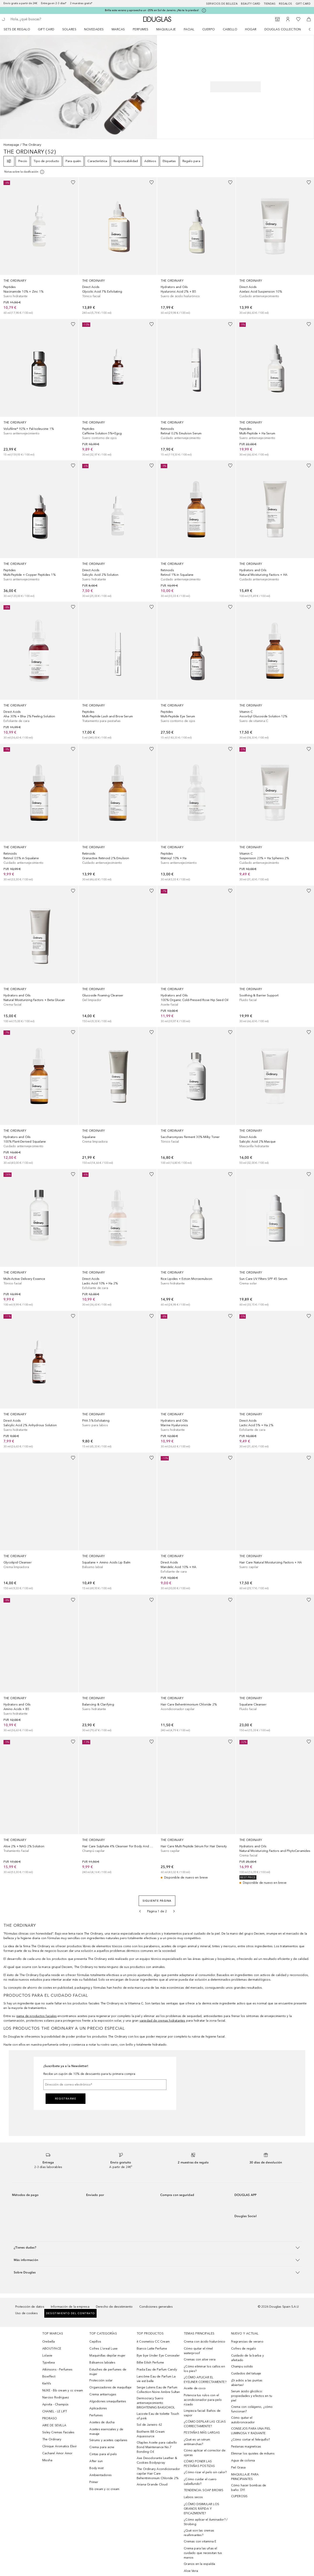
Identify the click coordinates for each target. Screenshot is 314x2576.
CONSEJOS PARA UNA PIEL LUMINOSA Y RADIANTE (251, 2431)
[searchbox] (42, 19)
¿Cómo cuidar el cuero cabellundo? (200, 2481)
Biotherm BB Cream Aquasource (151, 2434)
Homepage (11, 145)
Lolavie (47, 2355)
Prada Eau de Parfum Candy (157, 2369)
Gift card (303, 3)
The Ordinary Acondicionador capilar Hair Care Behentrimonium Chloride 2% (158, 2473)
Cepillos (95, 2341)
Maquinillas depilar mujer (107, 2355)
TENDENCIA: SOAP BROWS (203, 2490)
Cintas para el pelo (103, 2454)
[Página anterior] (140, 1911)
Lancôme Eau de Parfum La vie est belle (156, 2379)
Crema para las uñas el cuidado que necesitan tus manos (203, 2553)
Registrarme (65, 2098)
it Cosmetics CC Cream (153, 2341)
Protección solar (101, 2380)
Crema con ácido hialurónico (204, 2341)
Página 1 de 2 (157, 1911)
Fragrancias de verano (247, 2341)
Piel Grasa (238, 2467)
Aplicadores (98, 2408)
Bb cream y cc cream (104, 2489)
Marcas (118, 29)
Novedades (94, 29)
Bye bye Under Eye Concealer (158, 2355)
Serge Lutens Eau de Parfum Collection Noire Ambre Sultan (158, 2390)
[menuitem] (20, 29)
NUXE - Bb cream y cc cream (62, 2390)
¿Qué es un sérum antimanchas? (197, 2442)
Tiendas (270, 3)
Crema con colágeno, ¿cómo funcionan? (252, 2409)
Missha (47, 2460)
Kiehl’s (46, 2383)
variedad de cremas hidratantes (162, 2020)
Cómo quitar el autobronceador (243, 2420)
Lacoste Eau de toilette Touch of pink (158, 2416)
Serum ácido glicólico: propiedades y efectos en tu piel (251, 2395)
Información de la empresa (70, 2307)
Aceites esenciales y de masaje (106, 2431)
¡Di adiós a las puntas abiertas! (246, 2383)
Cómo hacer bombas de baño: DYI (248, 2487)
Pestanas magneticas (246, 2446)
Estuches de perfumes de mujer (107, 2372)
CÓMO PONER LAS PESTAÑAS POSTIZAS (199, 2463)
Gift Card (46, 29)
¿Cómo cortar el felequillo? (250, 2439)
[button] (157, 2247)
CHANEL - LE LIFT (54, 2411)
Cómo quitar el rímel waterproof (198, 2351)
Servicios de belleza (221, 3)
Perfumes (140, 29)
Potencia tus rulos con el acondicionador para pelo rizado (203, 2399)
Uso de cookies (26, 2313)
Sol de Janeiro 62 (149, 2425)
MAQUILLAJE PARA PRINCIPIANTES (245, 2477)
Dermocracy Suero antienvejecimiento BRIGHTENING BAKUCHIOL (156, 2402)
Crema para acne (101, 2447)
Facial (189, 29)
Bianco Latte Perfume (152, 2348)
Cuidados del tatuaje (246, 2373)
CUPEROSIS (239, 2496)
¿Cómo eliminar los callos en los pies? (204, 2369)
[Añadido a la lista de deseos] (73, 182)
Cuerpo (208, 29)
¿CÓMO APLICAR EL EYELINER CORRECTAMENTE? (205, 2379)
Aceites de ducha (101, 2422)
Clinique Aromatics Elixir (59, 2446)
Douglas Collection (283, 29)
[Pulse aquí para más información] (204, 10)
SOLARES (69, 29)
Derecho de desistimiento (114, 2307)
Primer (93, 2482)
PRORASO (49, 2418)
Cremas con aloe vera (199, 2359)
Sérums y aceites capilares (108, 2440)
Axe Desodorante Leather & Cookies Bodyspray (157, 2460)
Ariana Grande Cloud (152, 2484)
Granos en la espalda (199, 2564)
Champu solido (242, 2366)
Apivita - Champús (55, 2404)
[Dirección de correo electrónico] (104, 2084)
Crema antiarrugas (102, 2394)
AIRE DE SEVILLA (54, 2425)
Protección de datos (29, 2307)
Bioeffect (48, 2376)
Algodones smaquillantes (107, 2401)
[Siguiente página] (174, 1911)
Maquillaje (166, 29)
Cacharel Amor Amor (57, 2453)
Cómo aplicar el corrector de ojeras (204, 2453)
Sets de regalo (17, 29)
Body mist (96, 2468)
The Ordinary (51, 2439)
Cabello (230, 29)
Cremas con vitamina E (200, 2541)
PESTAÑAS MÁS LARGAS (202, 2432)
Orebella (48, 2341)
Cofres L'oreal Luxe (103, 2348)
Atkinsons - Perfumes (57, 2369)
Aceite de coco (195, 2388)
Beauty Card (250, 3)
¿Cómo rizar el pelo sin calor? (205, 2472)
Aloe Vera (191, 2571)
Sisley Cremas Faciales (58, 2432)
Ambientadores (100, 2475)
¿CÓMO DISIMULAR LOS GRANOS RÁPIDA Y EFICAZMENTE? (201, 2508)
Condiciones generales (156, 2307)
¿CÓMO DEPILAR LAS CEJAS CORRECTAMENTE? (205, 2424)
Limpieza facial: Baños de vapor (202, 2413)
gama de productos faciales (36, 2016)
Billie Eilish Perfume (150, 2362)
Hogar (251, 29)
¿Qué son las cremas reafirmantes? (199, 2533)
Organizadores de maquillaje (110, 2387)
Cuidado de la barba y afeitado (247, 2358)
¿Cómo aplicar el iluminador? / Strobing (205, 2522)
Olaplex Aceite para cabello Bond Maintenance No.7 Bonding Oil (157, 2447)
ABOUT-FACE (51, 2348)
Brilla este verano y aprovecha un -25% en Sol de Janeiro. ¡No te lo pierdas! (152, 10)
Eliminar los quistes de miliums (253, 2453)
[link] (39, 246)
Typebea (48, 2362)
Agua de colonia (243, 2460)
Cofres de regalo (243, 2348)
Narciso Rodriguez (55, 2397)
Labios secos (193, 2497)
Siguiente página (157, 1900)
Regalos (285, 3)
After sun (96, 2461)
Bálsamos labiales (102, 2362)
